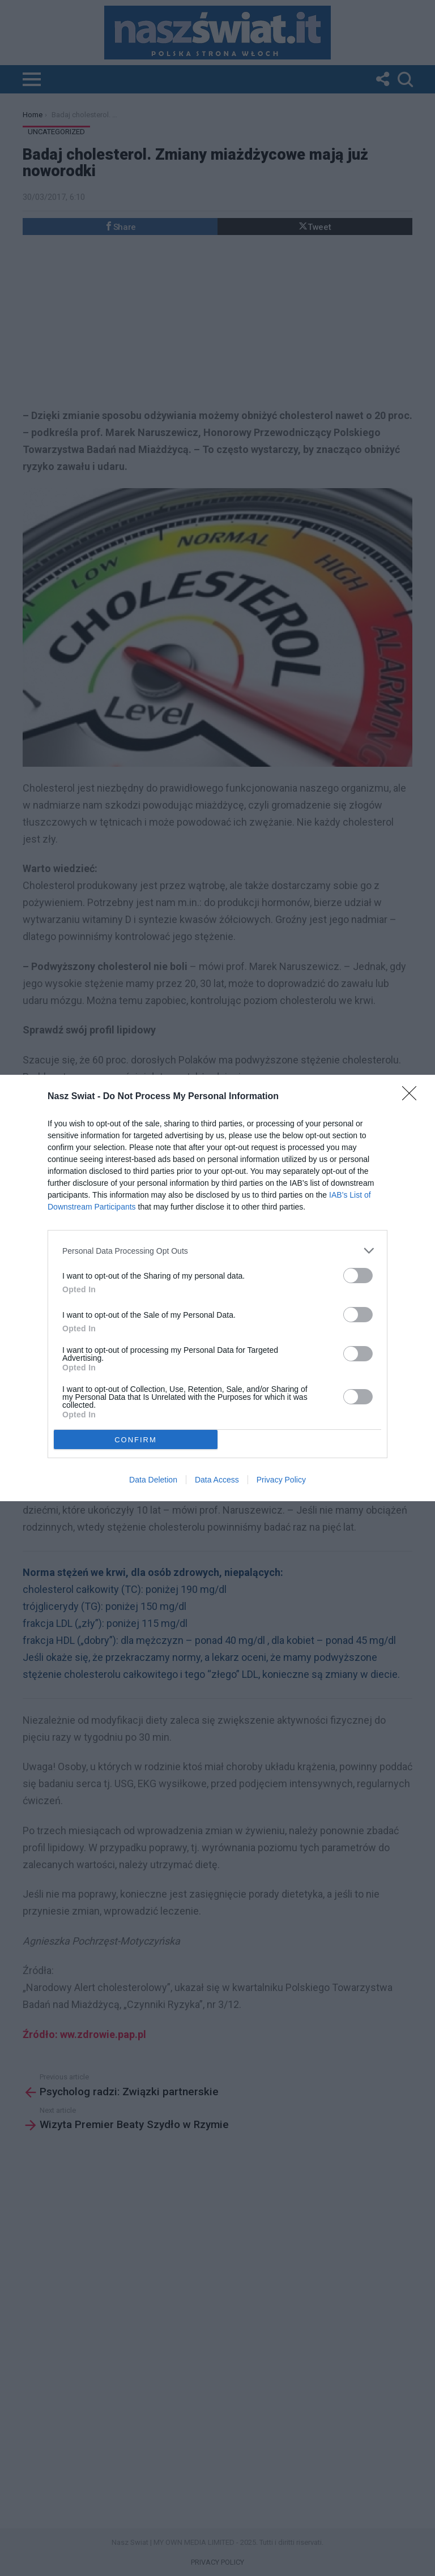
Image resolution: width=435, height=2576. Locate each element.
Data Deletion (153, 1479)
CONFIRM (135, 1440)
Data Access (217, 1479)
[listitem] (217, 1251)
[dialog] (217, 1288)
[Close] (413, 1097)
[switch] (358, 1275)
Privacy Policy (281, 1479)
